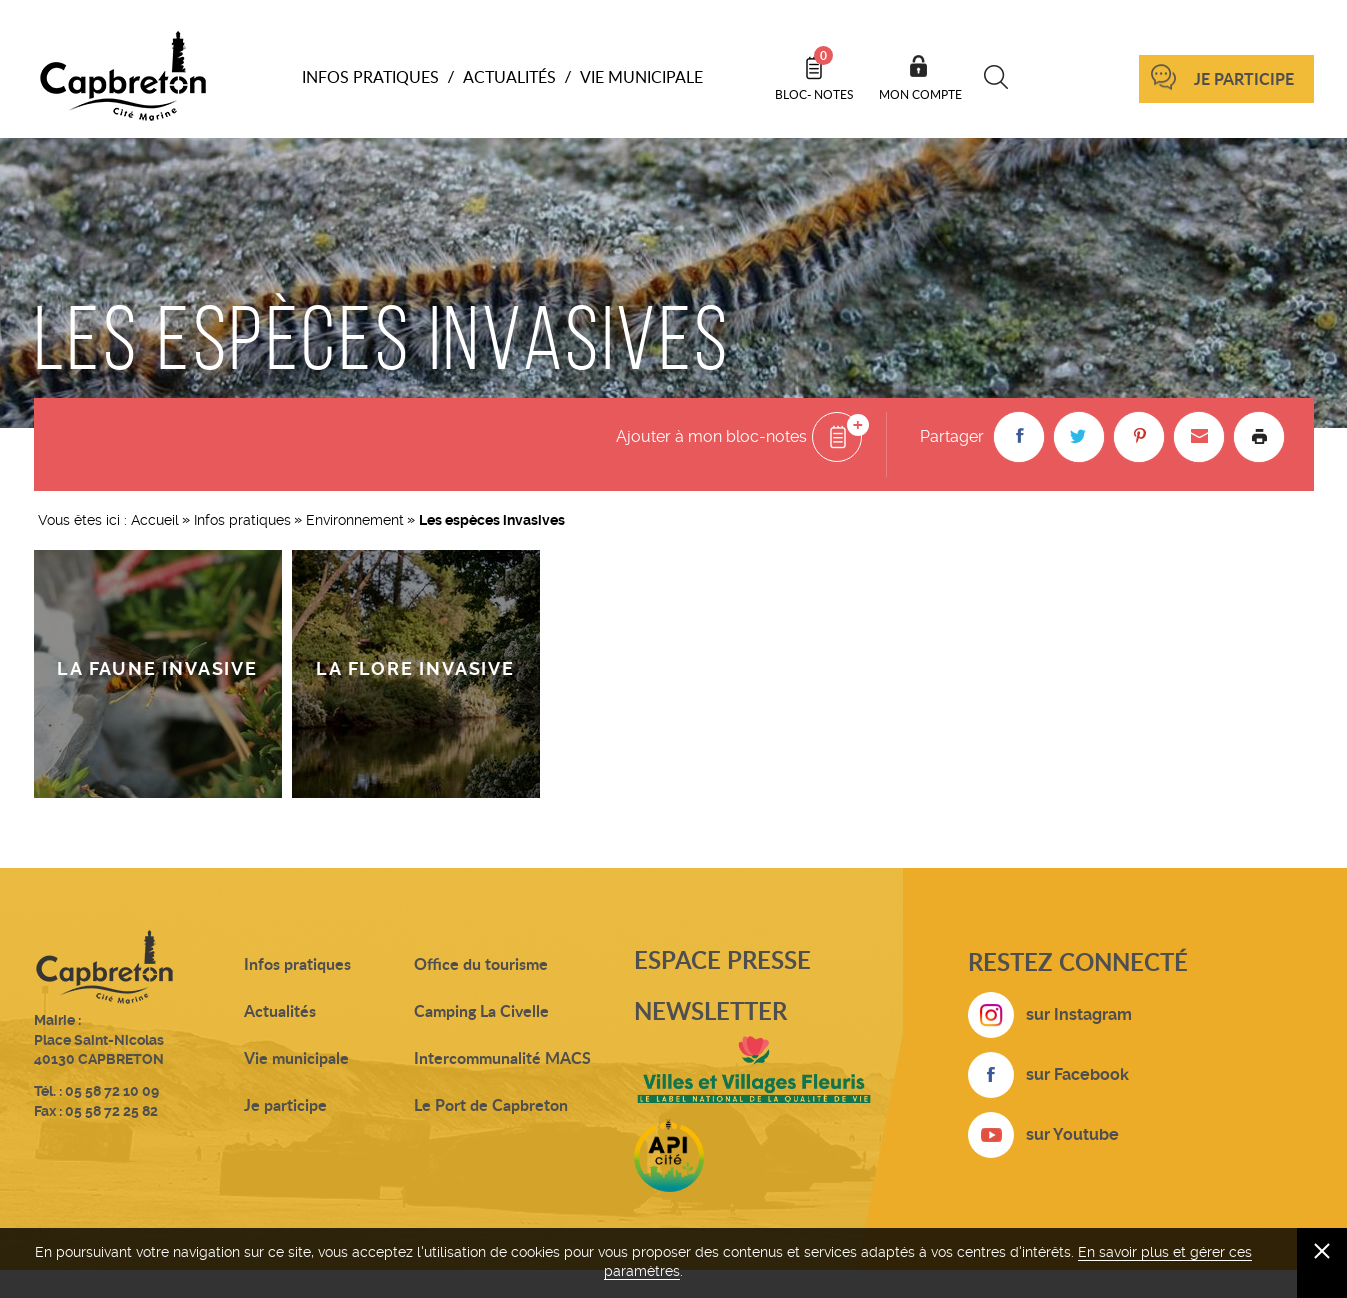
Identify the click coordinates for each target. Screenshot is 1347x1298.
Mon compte (920, 94)
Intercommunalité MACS (502, 1057)
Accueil (155, 520)
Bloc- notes (814, 74)
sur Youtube (1072, 1134)
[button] (1019, 437)
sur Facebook (1077, 1074)
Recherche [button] (996, 77)
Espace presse (722, 959)
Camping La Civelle (481, 1010)
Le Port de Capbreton (491, 1104)
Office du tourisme (481, 963)
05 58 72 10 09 (112, 1091)
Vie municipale (296, 1057)
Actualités (280, 1010)
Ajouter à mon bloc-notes (711, 436)
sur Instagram (1079, 1014)
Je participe (1244, 78)
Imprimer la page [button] (1259, 437)
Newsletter (710, 1010)
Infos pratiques (242, 520)
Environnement (355, 520)
